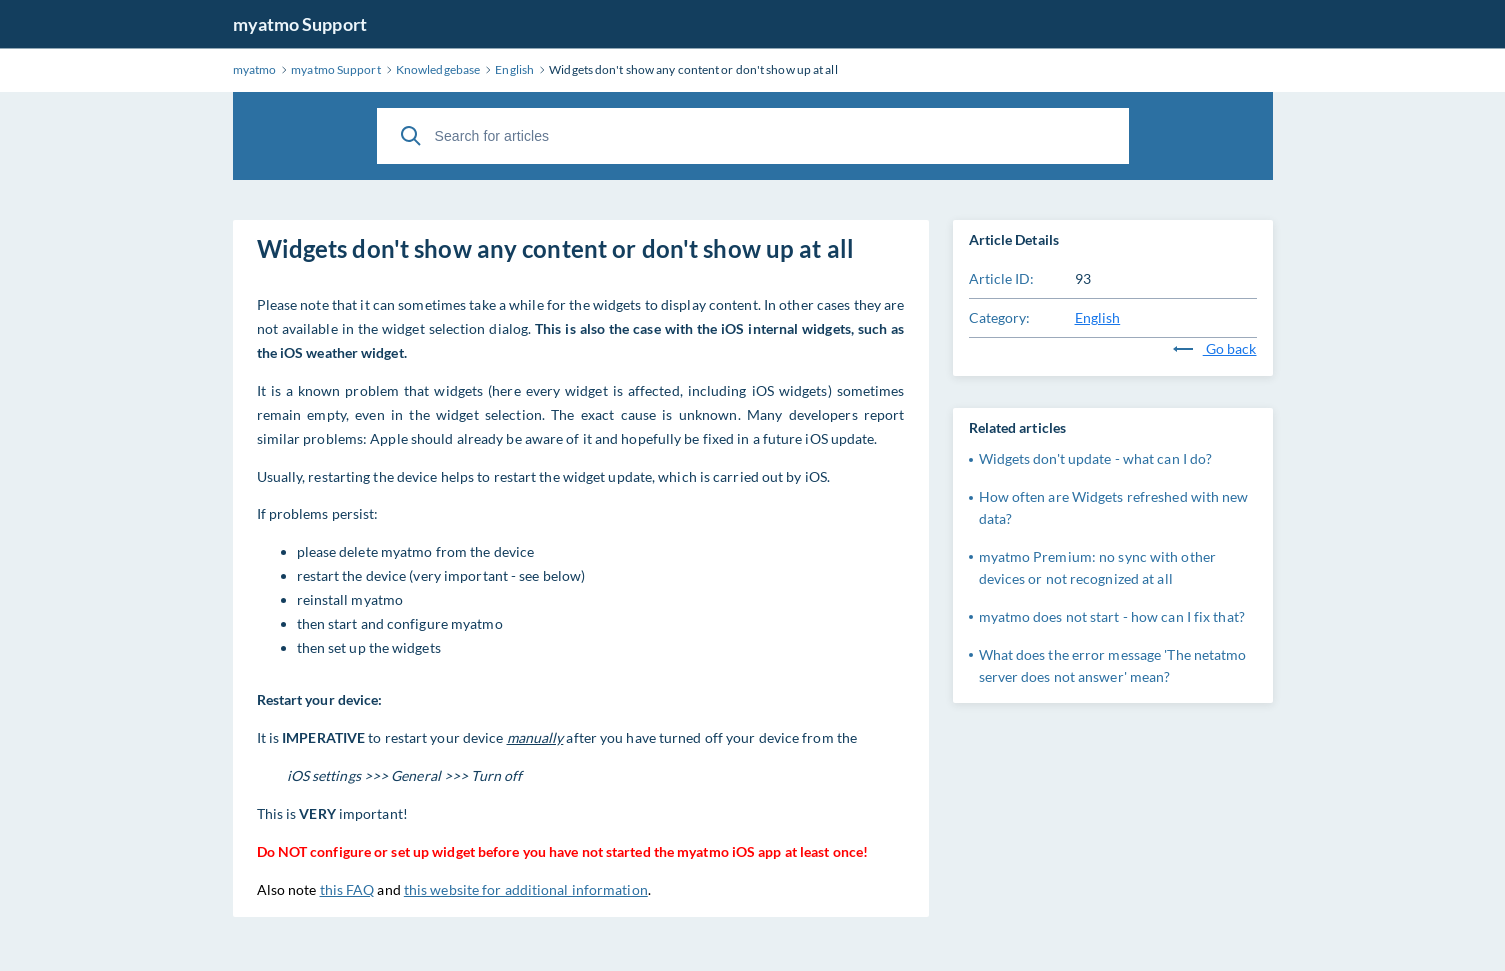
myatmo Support (300, 24)
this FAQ (347, 889)
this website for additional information (526, 889)
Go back (1215, 348)
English (1098, 317)
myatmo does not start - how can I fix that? (1112, 616)
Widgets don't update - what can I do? (1096, 458)
